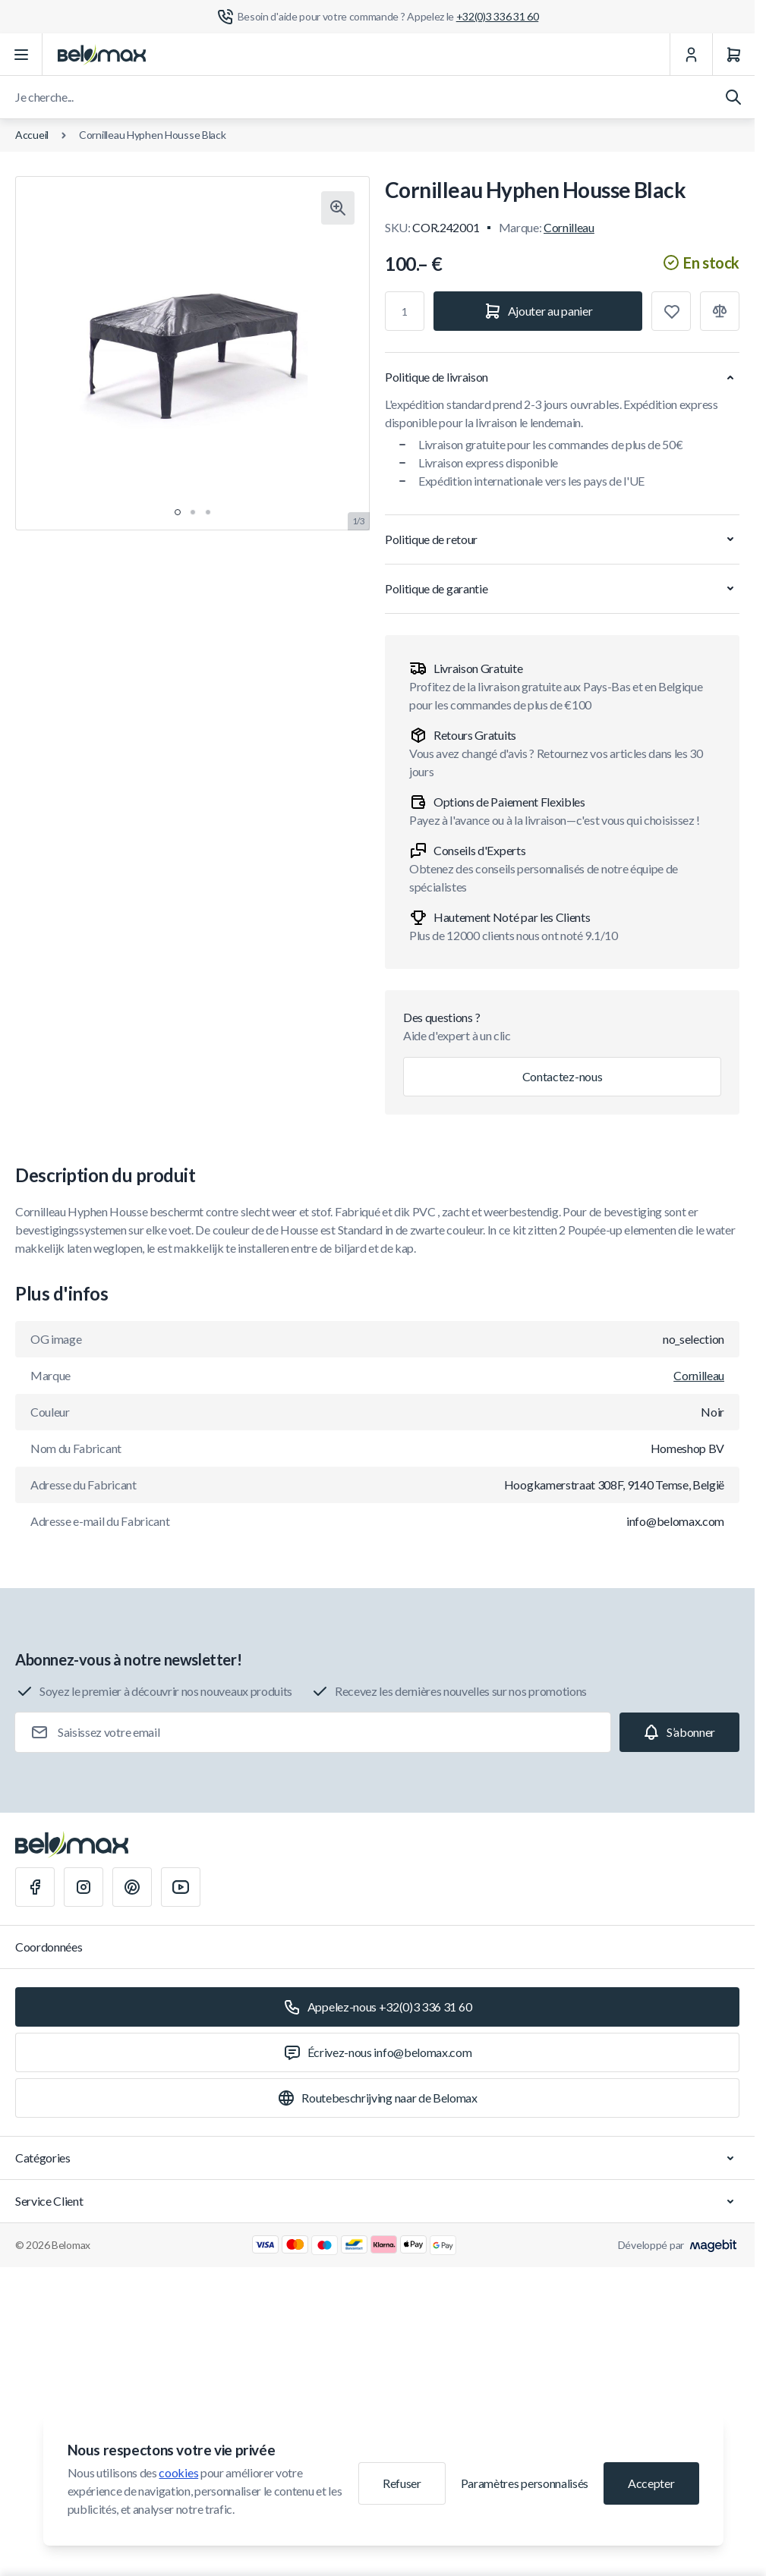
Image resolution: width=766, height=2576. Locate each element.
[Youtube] (180, 1887)
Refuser (402, 2483)
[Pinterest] (132, 1887)
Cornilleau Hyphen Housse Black (152, 134)
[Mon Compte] (691, 54)
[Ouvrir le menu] (21, 54)
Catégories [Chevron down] (377, 2158)
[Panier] (733, 54)
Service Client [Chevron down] (377, 2201)
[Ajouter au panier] (537, 311)
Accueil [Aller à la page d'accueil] (32, 134)
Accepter (651, 2483)
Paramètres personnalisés (524, 2483)
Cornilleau (569, 227)
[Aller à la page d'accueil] (102, 54)
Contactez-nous (562, 1076)
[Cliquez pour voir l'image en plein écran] (338, 208)
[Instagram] (83, 1887)
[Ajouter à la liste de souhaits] (671, 311)
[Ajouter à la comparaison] (719, 311)
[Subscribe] (679, 1732)
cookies (178, 2472)
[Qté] (404, 311)
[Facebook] (35, 1887)
